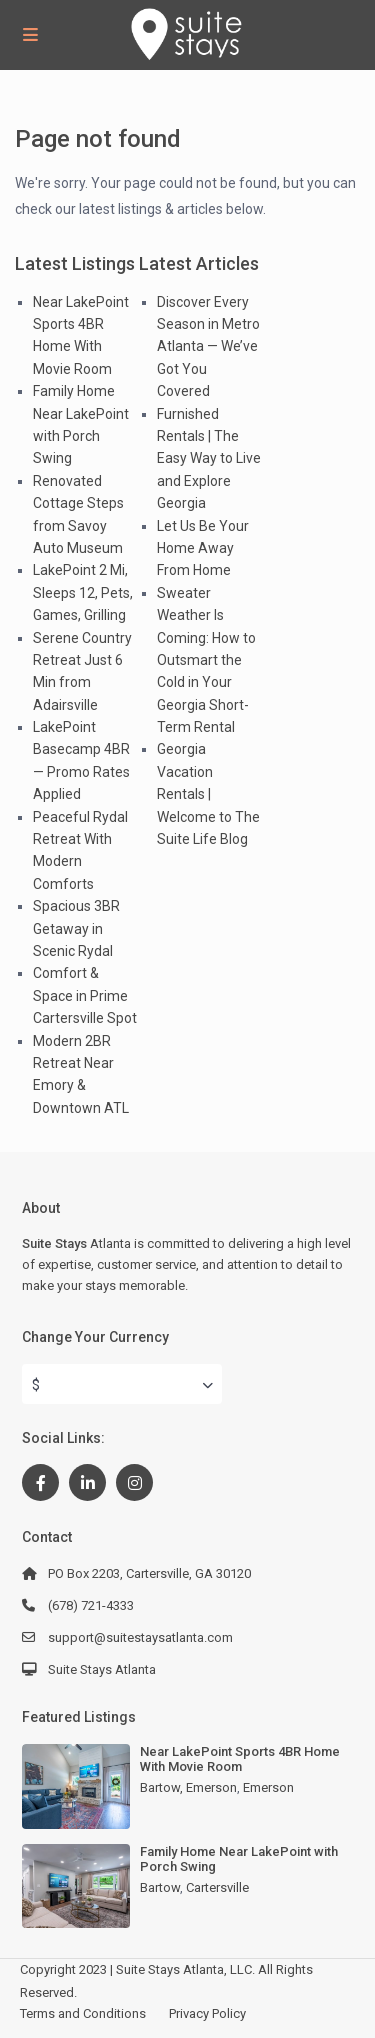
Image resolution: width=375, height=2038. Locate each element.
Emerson (268, 1787)
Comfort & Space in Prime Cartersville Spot (85, 995)
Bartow (160, 1887)
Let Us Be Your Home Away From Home (203, 548)
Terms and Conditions (83, 2013)
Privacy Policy (207, 2013)
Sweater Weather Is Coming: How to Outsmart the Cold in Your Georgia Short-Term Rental (206, 660)
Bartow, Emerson (188, 1787)
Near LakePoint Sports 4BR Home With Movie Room (240, 1759)
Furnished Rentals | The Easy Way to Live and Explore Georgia (209, 459)
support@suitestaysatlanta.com (140, 1637)
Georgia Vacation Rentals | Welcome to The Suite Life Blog (208, 794)
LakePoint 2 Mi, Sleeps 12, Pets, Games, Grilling (83, 592)
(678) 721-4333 (91, 1605)
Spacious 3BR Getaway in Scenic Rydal (76, 928)
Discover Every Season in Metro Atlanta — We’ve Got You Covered (208, 347)
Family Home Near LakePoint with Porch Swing (239, 1859)
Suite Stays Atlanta (102, 1669)
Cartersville (217, 1887)
